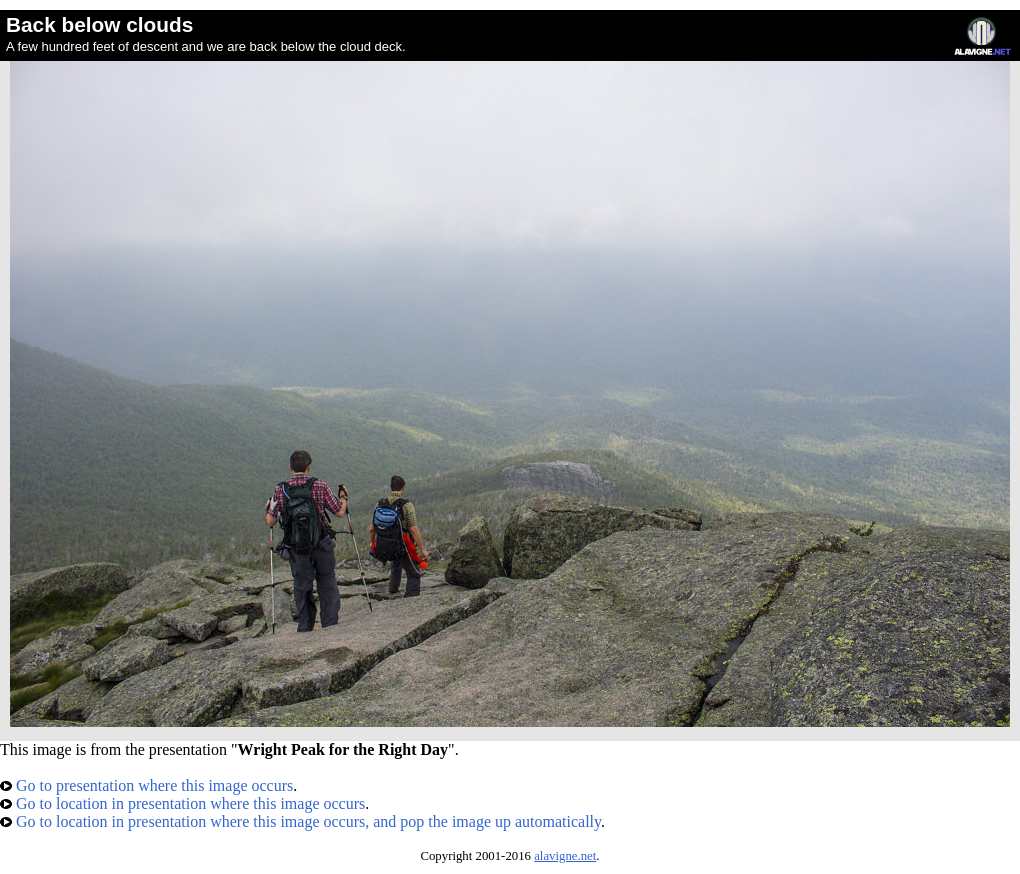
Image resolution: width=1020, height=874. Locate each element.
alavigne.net (565, 856)
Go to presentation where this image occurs (146, 785)
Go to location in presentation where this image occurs (182, 803)
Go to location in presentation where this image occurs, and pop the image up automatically (300, 821)
